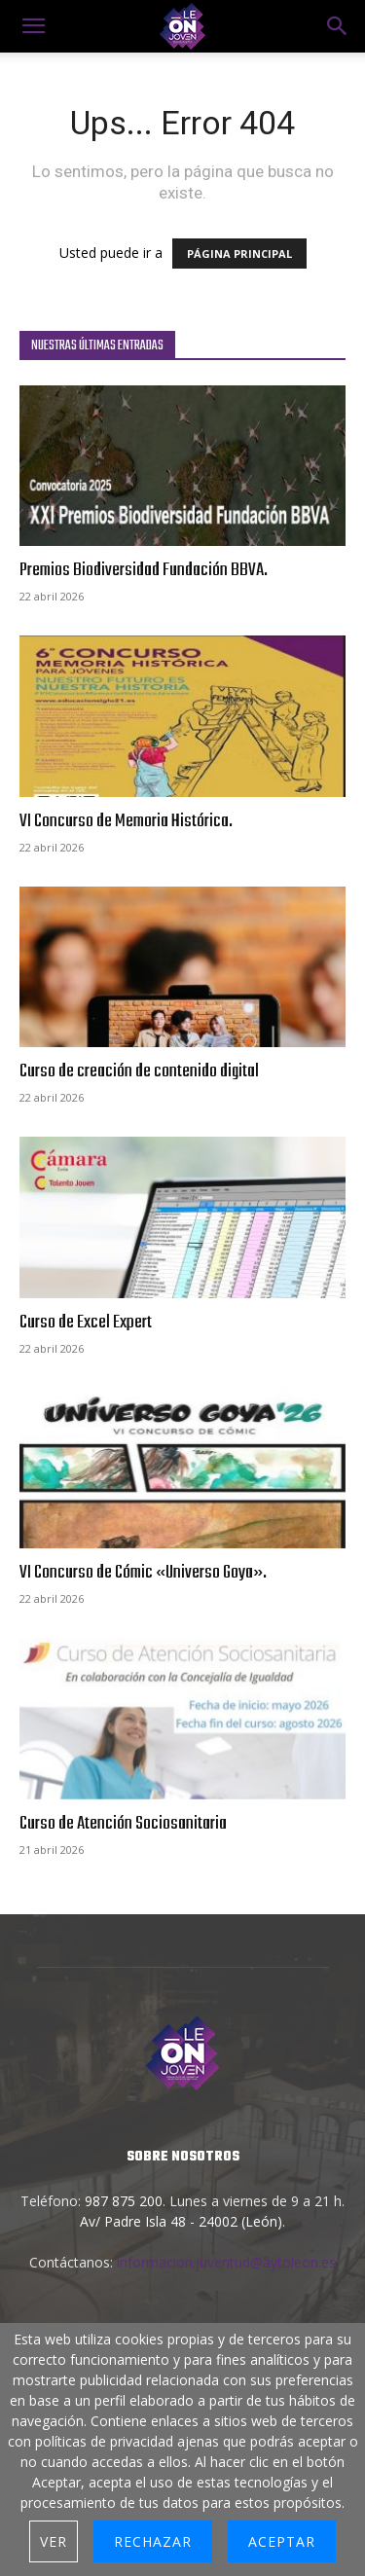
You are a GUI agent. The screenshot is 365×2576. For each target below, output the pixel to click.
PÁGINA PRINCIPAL (239, 253)
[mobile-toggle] (33, 26)
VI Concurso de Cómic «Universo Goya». (143, 1572)
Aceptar (281, 2541)
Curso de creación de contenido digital (139, 1071)
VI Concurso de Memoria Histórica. (126, 821)
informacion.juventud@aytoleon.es (226, 2262)
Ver (53, 2541)
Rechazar (153, 2541)
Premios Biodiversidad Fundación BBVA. (143, 570)
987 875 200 (124, 2201)
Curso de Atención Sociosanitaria (123, 1823)
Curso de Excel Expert (85, 1322)
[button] (337, 26)
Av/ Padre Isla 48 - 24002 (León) (181, 2221)
